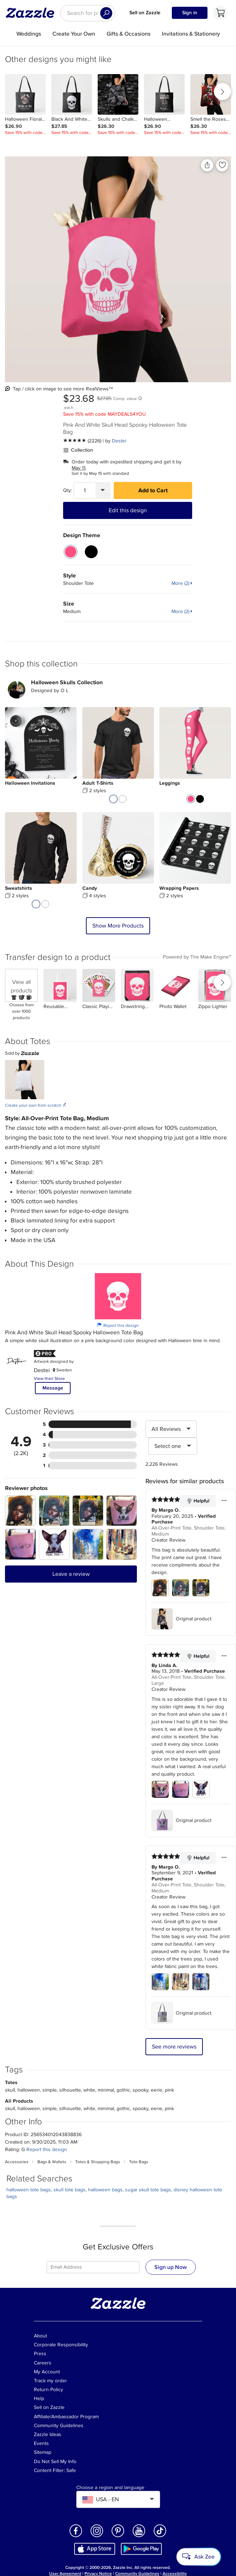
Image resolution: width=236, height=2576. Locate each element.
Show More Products (118, 925)
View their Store (49, 1378)
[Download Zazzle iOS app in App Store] (94, 2548)
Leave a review (71, 1574)
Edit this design (128, 510)
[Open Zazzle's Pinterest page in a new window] (118, 2537)
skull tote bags (69, 2190)
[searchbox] (87, 13)
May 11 (79, 468)
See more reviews (174, 2046)
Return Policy (48, 2390)
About (40, 2336)
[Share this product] (207, 165)
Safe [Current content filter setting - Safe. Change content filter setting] (71, 2470)
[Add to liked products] (222, 165)
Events (41, 2443)
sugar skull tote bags (148, 2190)
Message (52, 1388)
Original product (181, 1619)
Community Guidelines (58, 2425)
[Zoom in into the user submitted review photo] (20, 1510)
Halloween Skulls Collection (67, 682)
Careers (42, 2363)
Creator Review (168, 1540)
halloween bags (105, 2190)
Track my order (50, 2381)
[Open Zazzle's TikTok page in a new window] (160, 2537)
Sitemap (42, 2452)
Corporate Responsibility (61, 2345)
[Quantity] (85, 490)
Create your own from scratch (36, 1105)
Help (39, 2398)
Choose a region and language (110, 2488)
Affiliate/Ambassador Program (66, 2417)
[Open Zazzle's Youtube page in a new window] (139, 2537)
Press (40, 2354)
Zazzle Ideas (47, 2434)
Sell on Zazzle (144, 13)
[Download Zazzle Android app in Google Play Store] (141, 2548)
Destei (119, 441)
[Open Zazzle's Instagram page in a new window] (96, 2537)
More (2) (180, 583)
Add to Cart (153, 490)
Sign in (189, 13)
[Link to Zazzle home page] (32, 13)
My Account (47, 2372)
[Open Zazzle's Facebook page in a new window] (75, 2537)
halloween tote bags (28, 2190)
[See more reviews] (82, 441)
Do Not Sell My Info (55, 2461)
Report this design (118, 1325)
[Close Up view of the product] (118, 269)
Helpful (198, 1501)
